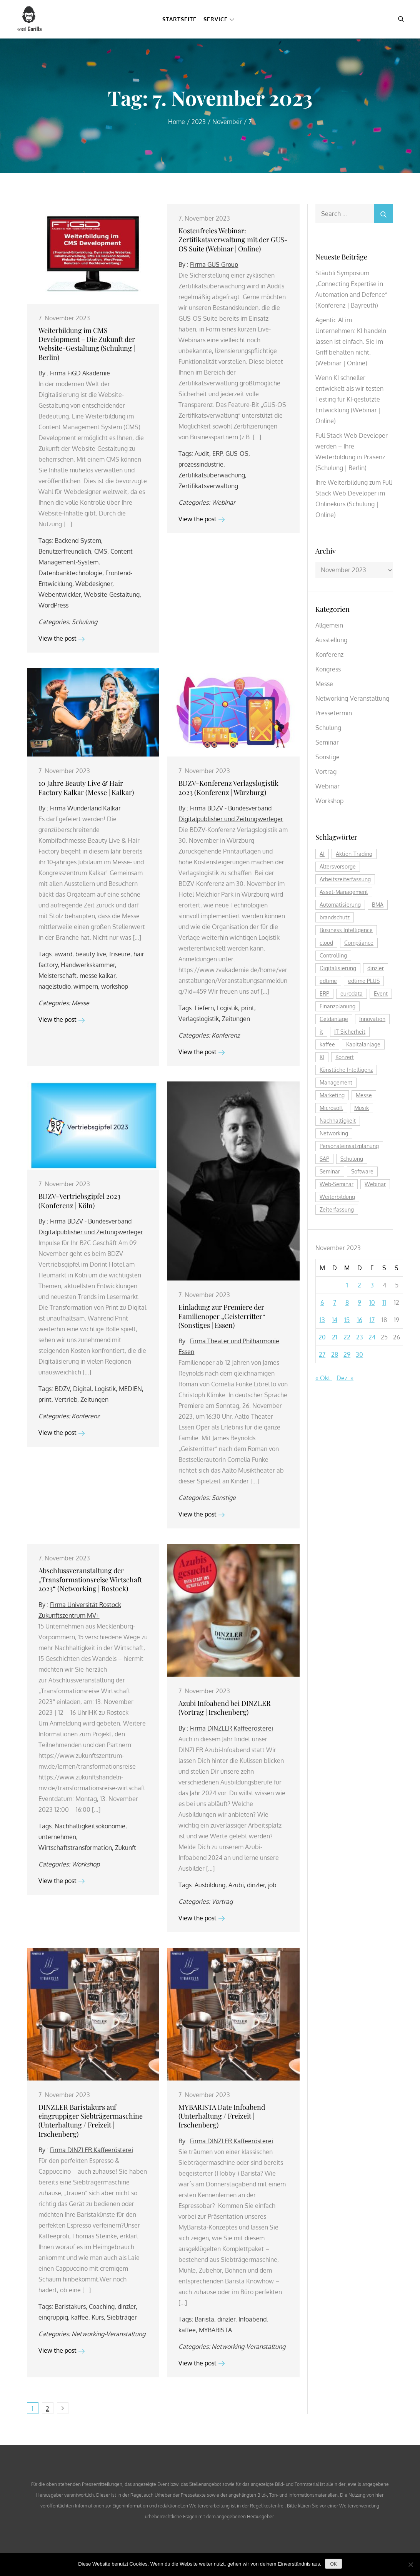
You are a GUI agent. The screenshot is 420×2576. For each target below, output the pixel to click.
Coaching (102, 2306)
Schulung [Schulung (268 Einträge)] (351, 1158)
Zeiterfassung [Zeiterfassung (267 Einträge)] (337, 1209)
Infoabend (252, 2319)
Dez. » (345, 1378)
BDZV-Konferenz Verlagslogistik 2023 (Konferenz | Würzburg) (228, 787)
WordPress (53, 605)
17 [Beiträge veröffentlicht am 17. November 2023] (372, 1320)
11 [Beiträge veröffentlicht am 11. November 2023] (384, 1302)
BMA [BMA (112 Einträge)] (377, 904)
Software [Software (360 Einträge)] (362, 1171)
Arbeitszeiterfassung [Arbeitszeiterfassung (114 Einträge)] (345, 879)
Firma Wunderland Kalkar (85, 808)
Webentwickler (59, 594)
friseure (119, 954)
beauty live (90, 954)
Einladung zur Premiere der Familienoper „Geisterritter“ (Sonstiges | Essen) (221, 1316)
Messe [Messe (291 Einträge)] (364, 1095)
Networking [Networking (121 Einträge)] (334, 1133)
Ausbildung (210, 1885)
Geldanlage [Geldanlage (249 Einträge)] (334, 1019)
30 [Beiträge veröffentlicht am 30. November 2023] (359, 1354)
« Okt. (323, 1378)
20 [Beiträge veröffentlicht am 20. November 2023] (322, 1337)
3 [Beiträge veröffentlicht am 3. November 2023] (372, 1285)
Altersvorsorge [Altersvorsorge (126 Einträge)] (338, 866)
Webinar (223, 502)
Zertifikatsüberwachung (211, 475)
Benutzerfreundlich (64, 551)
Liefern (204, 1008)
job (272, 1885)
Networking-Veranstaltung (108, 2334)
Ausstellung (331, 640)
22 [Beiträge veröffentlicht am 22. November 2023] (346, 1337)
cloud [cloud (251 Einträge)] (326, 942)
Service (218, 19)
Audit (202, 453)
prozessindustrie (200, 464)
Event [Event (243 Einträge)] (381, 993)
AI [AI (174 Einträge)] (322, 853)
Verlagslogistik (198, 1019)
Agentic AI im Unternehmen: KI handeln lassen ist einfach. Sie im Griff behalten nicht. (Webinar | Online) (350, 341)
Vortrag (222, 1901)
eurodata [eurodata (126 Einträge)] (351, 993)
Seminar (327, 742)
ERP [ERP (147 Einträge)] (324, 993)
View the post (61, 638)
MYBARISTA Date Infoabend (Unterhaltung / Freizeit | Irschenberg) (221, 2116)
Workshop (86, 1864)
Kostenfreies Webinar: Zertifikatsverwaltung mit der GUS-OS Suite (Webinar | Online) (233, 239)
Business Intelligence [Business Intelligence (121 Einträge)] (346, 930)
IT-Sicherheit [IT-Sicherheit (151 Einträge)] (349, 1031)
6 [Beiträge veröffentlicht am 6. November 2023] (322, 1302)
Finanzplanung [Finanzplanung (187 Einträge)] (337, 1006)
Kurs (98, 2317)
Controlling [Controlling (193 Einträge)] (333, 955)
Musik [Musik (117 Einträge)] (361, 1108)
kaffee (79, 2317)
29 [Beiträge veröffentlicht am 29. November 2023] (346, 1354)
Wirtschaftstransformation (75, 1847)
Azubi (236, 1885)
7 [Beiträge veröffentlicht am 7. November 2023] (334, 1302)
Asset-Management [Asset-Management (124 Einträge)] (344, 892)
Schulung (84, 622)
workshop (114, 986)
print (247, 1008)
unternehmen (57, 1837)
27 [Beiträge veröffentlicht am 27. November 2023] (322, 1354)
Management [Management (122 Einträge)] (336, 1082)
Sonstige (224, 1497)
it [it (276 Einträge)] (321, 1031)
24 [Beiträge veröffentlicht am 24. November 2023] (371, 1337)
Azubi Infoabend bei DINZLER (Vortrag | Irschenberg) (224, 1708)
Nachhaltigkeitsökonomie (90, 1826)
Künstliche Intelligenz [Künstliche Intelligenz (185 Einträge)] (346, 1069)
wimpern (85, 986)
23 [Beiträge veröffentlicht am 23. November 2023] (359, 1337)
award (63, 954)
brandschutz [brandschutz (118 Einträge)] (335, 917)
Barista (204, 2319)
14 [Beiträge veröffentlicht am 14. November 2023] (334, 1320)
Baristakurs (70, 2306)
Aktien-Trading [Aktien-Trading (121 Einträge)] (354, 853)
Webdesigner (93, 584)
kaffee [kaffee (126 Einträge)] (327, 1044)
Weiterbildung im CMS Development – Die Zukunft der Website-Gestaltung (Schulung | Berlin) (86, 344)
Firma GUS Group (214, 264)
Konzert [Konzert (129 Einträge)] (344, 1057)
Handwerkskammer (88, 965)
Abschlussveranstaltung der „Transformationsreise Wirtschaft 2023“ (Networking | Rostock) (90, 1579)
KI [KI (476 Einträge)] (322, 1057)
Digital (82, 1389)
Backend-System (78, 540)
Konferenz (226, 1035)
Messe (80, 1003)
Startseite (179, 19)
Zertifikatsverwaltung (208, 486)
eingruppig (53, 2317)
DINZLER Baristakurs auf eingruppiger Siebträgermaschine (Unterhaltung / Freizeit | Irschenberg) (90, 2120)
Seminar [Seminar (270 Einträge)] (330, 1171)
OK (333, 2564)
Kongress (328, 669)
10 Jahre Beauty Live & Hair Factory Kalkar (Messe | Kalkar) (86, 787)
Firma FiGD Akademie (80, 373)
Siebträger (122, 2317)
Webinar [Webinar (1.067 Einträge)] (375, 1184)
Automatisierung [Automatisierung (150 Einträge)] (340, 904)
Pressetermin (333, 713)
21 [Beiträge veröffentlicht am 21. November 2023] (334, 1337)
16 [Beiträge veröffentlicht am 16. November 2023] (359, 1320)
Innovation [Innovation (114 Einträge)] (372, 1019)
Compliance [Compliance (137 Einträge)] (358, 942)
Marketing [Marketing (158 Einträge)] (332, 1095)
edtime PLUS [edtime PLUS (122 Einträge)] (364, 981)
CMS (100, 551)
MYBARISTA (215, 2330)
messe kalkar (97, 975)
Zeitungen (236, 1019)
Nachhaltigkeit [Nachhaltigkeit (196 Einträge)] (338, 1120)
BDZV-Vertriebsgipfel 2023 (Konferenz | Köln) (79, 1201)
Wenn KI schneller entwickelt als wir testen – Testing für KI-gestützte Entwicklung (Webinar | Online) (352, 399)
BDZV (62, 1389)
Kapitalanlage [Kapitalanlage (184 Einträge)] (363, 1044)
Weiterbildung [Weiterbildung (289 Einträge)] (337, 1196)
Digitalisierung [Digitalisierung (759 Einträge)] (338, 968)
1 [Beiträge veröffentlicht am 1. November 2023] (347, 1285)
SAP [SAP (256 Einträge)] (324, 1158)
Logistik (227, 1008)
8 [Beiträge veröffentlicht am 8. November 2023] (347, 1302)
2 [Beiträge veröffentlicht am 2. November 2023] (359, 1285)
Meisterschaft (57, 975)
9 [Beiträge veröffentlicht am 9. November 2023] (359, 1302)
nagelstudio (54, 986)
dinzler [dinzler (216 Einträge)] (375, 968)
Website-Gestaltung (112, 594)
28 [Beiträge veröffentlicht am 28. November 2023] (334, 1354)
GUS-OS (236, 453)
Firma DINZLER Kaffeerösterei (231, 1728)
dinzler (256, 1885)
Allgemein (329, 625)
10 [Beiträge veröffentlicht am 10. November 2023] (372, 1302)
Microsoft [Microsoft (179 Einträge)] (331, 1108)
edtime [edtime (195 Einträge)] (328, 981)
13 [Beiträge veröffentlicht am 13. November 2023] (322, 1320)
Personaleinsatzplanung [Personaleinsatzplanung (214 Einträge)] (349, 1146)
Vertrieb (66, 1399)
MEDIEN (130, 1389)
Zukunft (125, 1847)
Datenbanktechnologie (70, 573)
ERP (217, 453)
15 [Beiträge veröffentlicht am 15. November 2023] (347, 1320)
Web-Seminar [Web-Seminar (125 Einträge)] (336, 1184)
